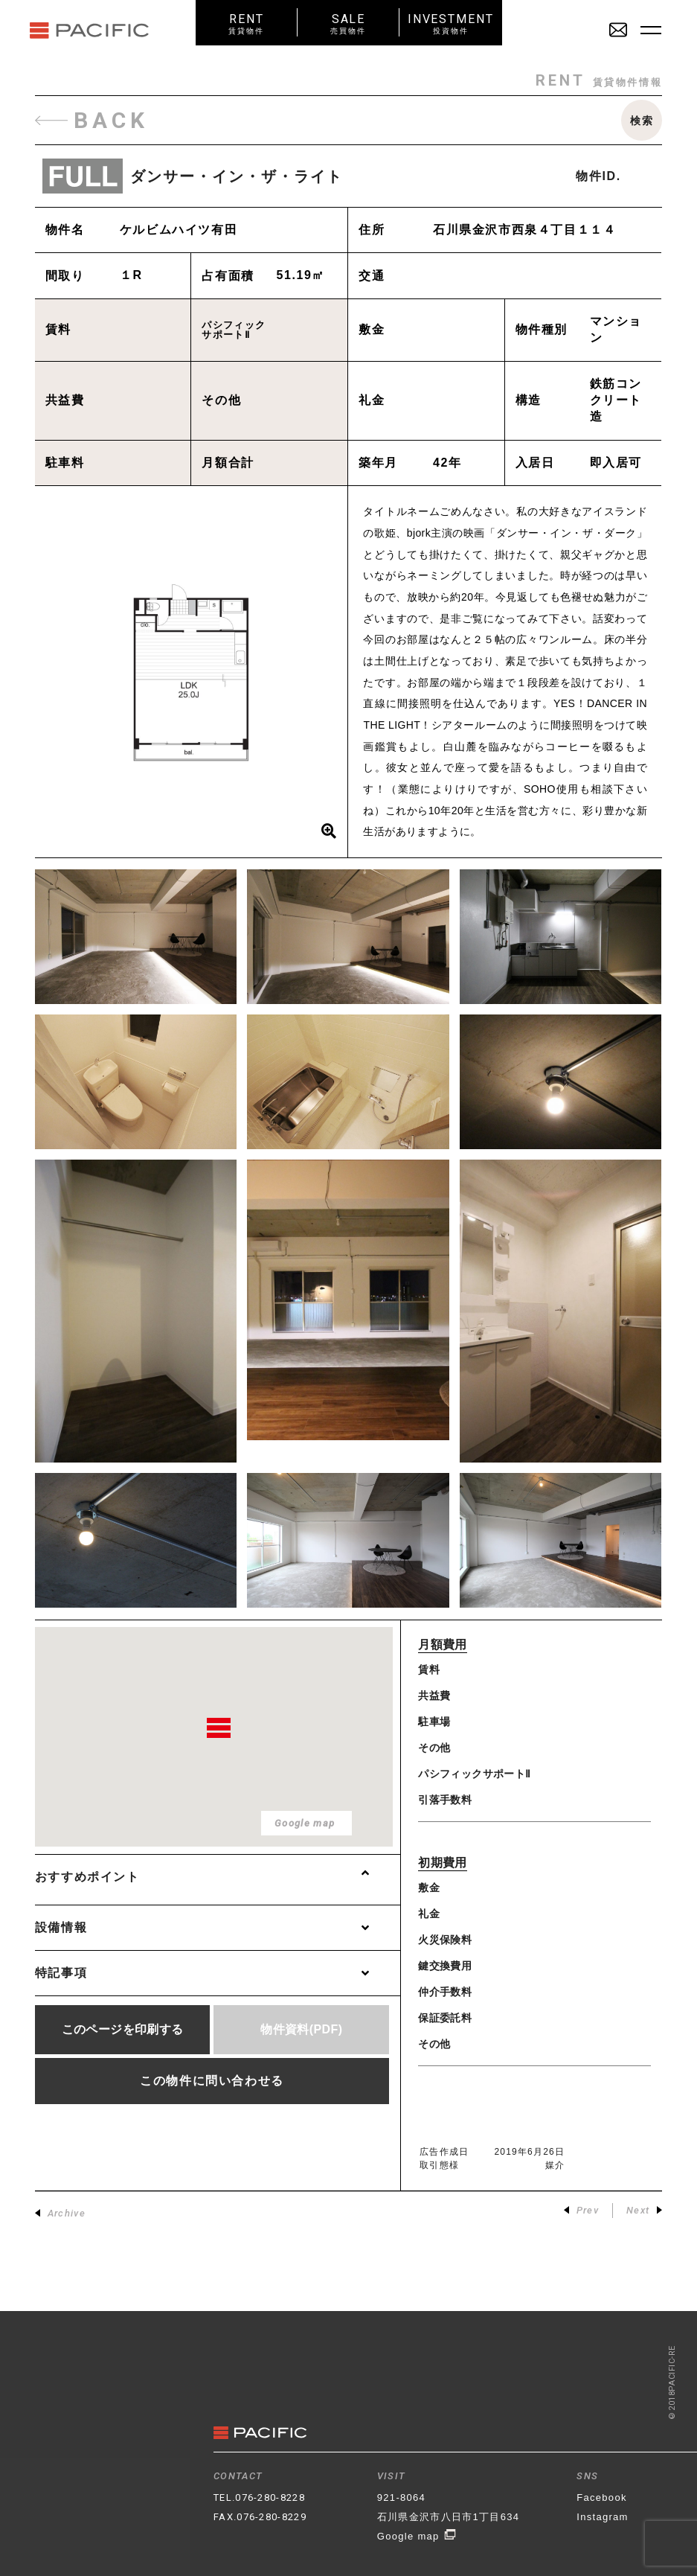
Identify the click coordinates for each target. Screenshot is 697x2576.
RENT (247, 23)
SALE (348, 23)
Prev (581, 2210)
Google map (417, 2536)
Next (644, 2210)
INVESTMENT (450, 23)
